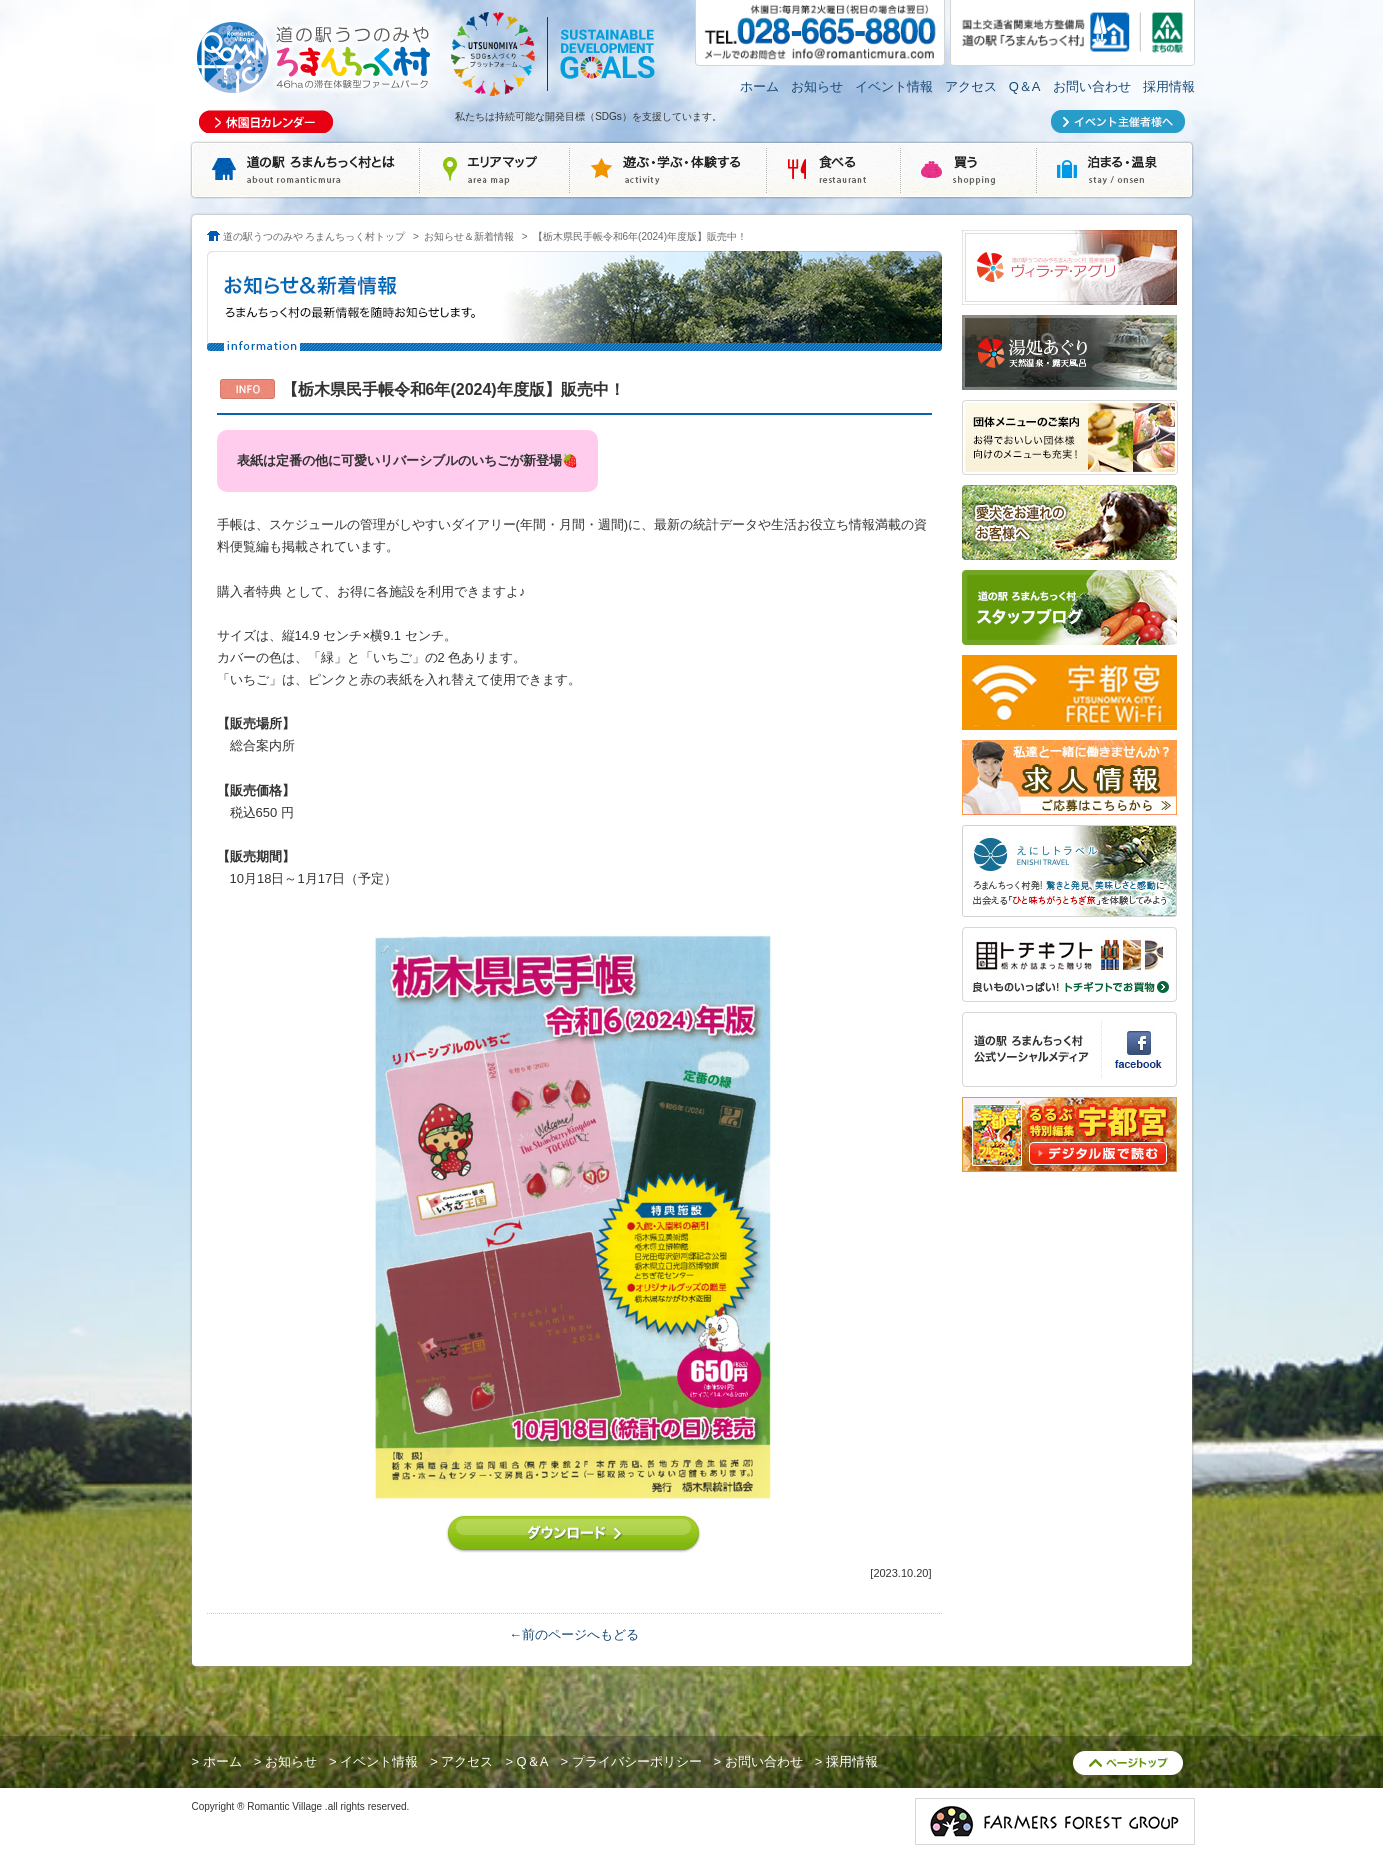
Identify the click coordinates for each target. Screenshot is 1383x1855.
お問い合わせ (1092, 86)
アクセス (971, 86)
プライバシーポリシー (637, 1761)
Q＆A (1025, 86)
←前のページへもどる (574, 1634)
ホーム (759, 86)
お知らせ (817, 86)
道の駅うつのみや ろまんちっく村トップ (314, 236)
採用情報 (1169, 86)
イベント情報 (894, 86)
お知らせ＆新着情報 (469, 236)
